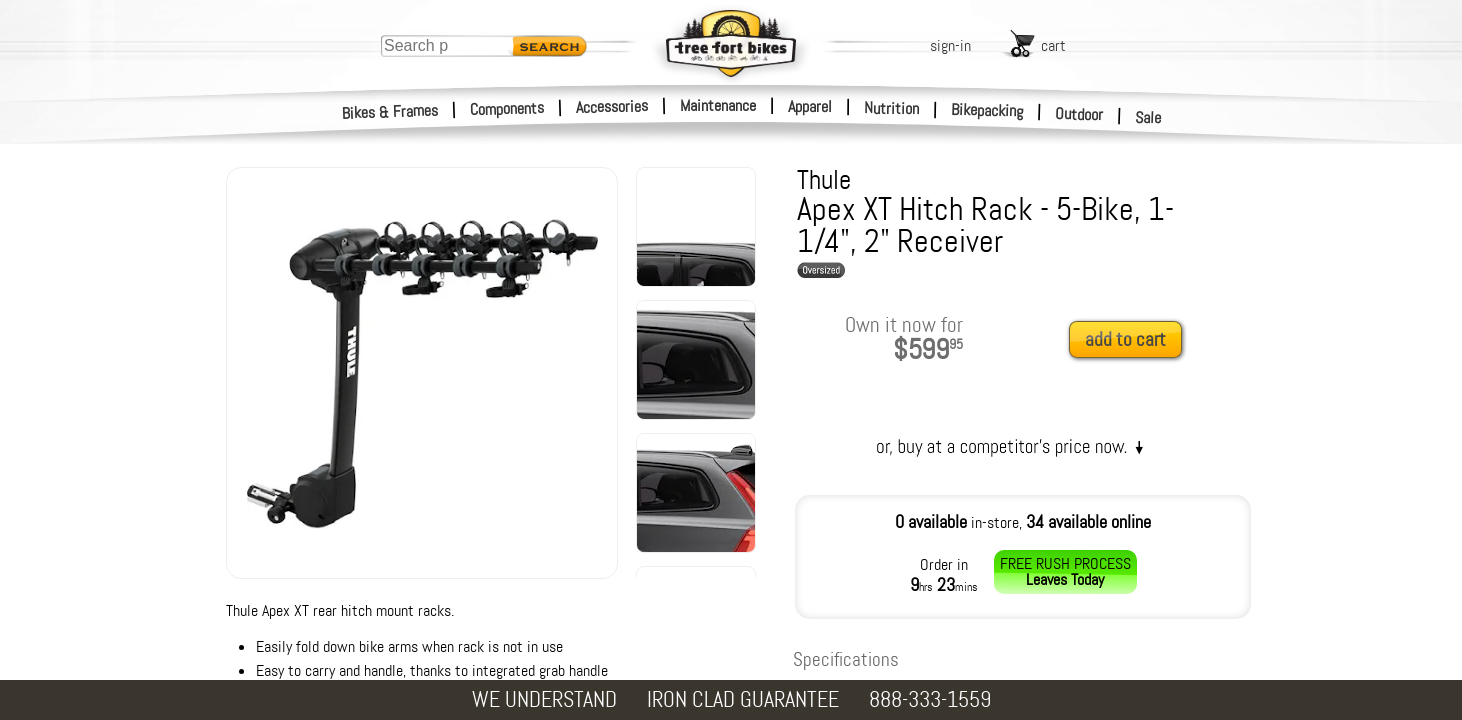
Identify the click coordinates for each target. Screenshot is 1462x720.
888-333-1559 (930, 699)
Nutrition (891, 108)
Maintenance (718, 105)
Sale (1148, 118)
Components (507, 108)
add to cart (1125, 339)
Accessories (612, 106)
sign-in (950, 45)
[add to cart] (1131, 340)
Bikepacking (987, 110)
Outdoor (1079, 114)
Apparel (810, 106)
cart (1053, 45)
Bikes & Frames (390, 112)
